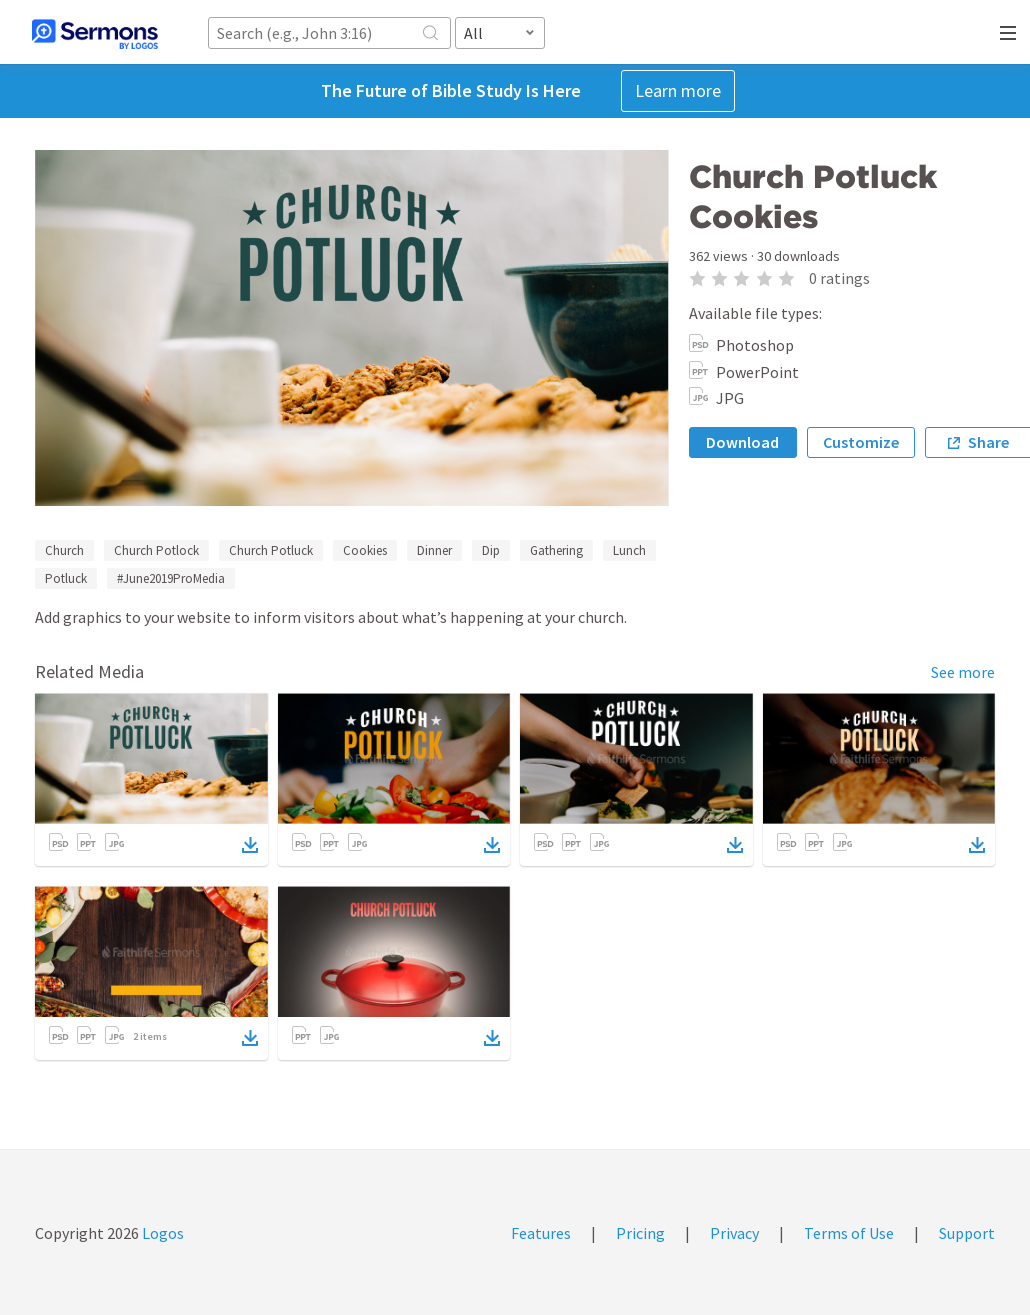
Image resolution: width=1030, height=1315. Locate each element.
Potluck (66, 578)
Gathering (556, 550)
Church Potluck (271, 550)
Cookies (365, 550)
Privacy (734, 1233)
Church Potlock (156, 550)
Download (742, 442)
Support (967, 1233)
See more (963, 672)
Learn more (678, 90)
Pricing (640, 1233)
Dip (491, 550)
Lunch (629, 550)
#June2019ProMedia (171, 578)
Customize (861, 442)
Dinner (434, 550)
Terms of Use (849, 1233)
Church (64, 550)
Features (541, 1233)
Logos (161, 1233)
